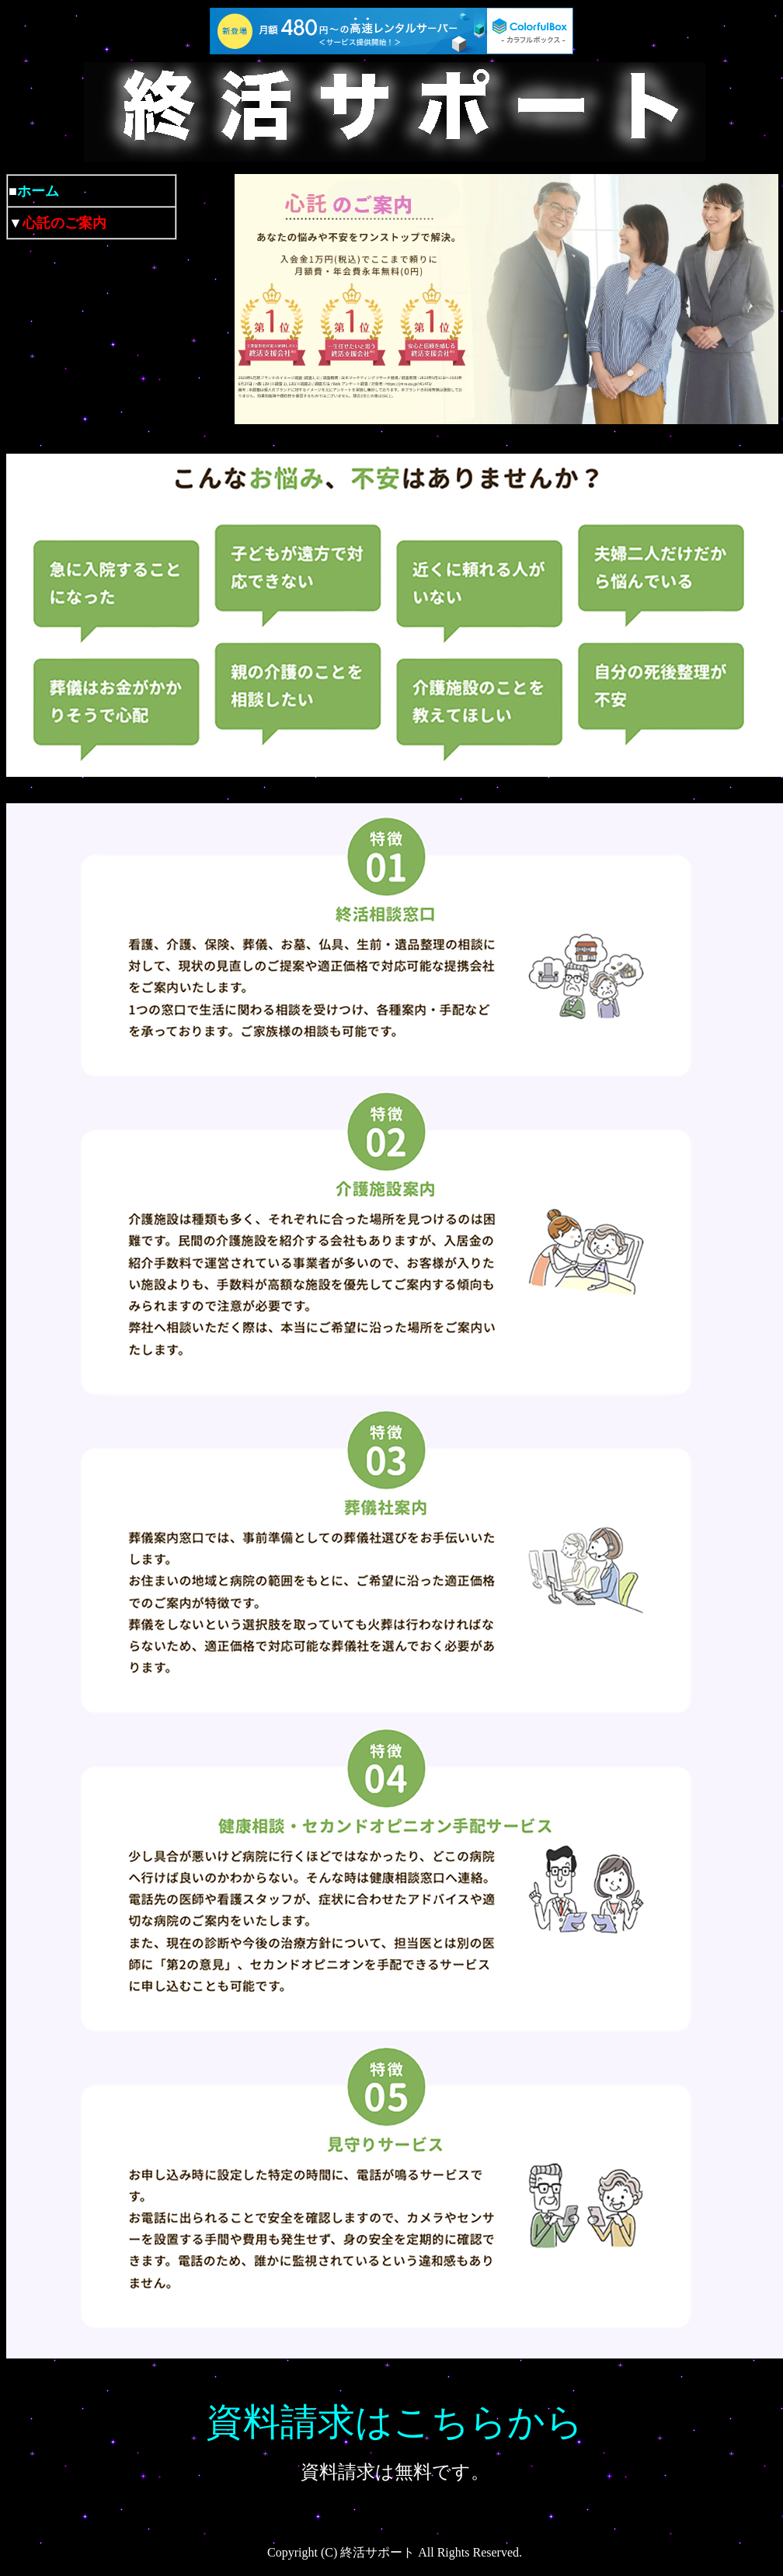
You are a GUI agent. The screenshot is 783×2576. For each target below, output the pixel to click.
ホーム (38, 191)
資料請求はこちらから (394, 2421)
